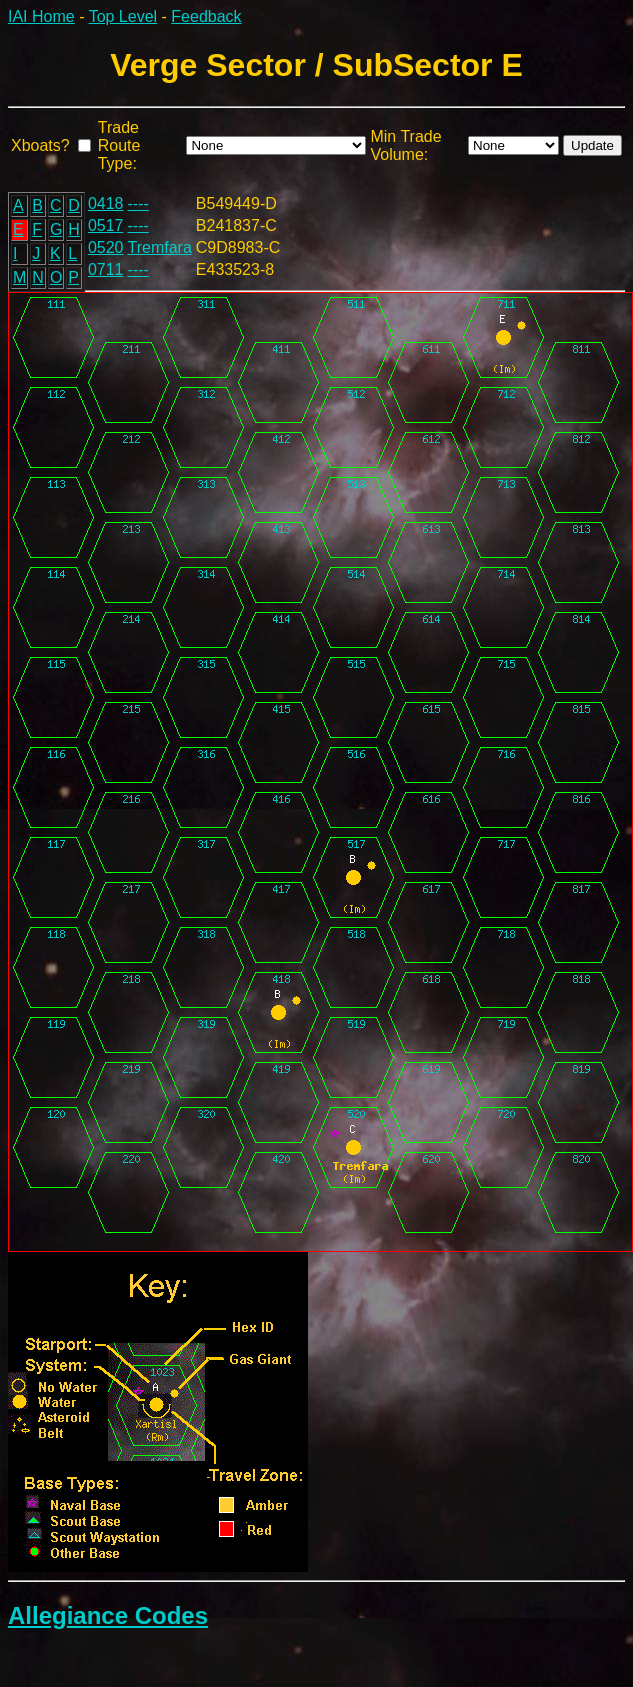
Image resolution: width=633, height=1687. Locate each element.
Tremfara (160, 247)
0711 (106, 269)
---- (138, 203)
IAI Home (41, 16)
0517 (106, 225)
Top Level (123, 16)
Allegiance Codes (108, 1615)
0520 (106, 247)
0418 (106, 203)
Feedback (206, 16)
